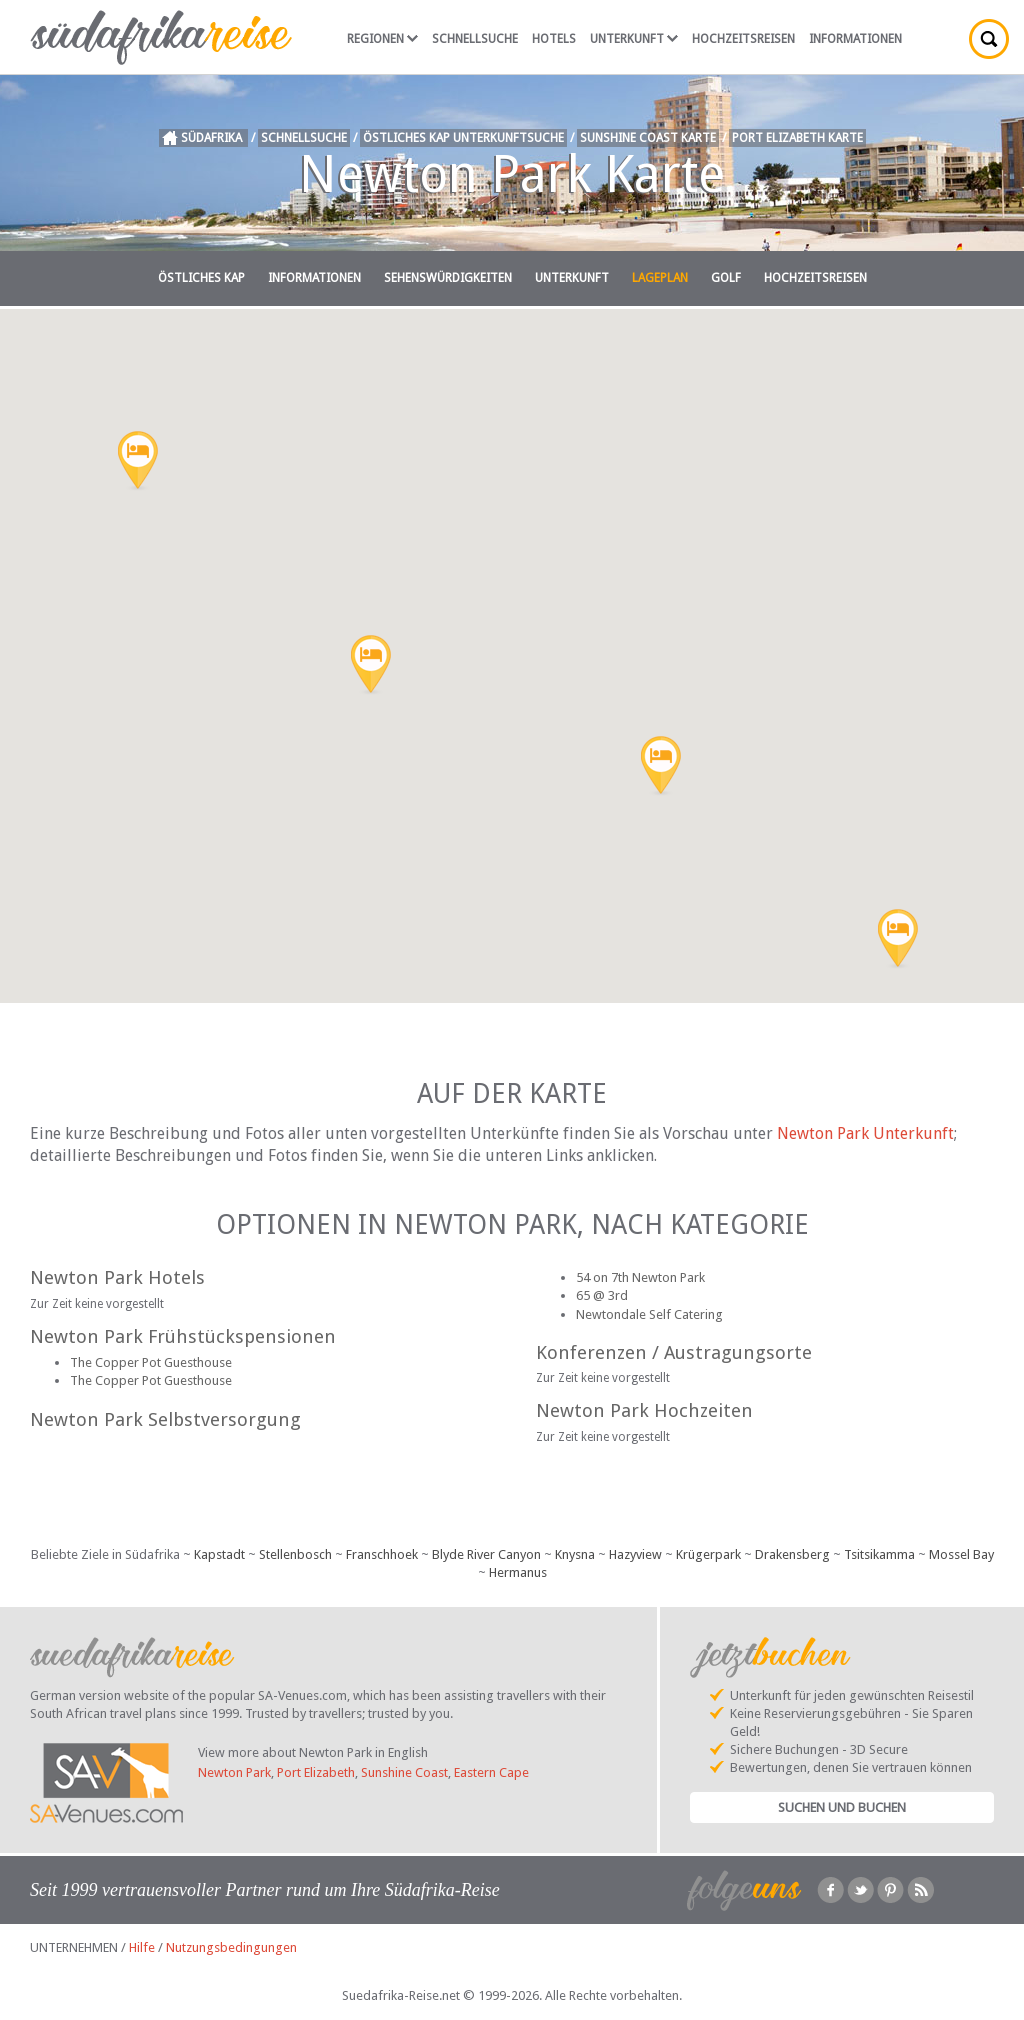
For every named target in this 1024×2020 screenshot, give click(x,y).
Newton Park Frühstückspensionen (183, 1336)
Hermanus (518, 1572)
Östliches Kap (201, 278)
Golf (726, 278)
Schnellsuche (475, 39)
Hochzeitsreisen (743, 39)
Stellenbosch (295, 1554)
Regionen (382, 39)
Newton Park (234, 1772)
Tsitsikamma (879, 1554)
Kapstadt (219, 1554)
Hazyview (635, 1554)
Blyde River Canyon (486, 1554)
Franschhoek (382, 1554)
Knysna (575, 1554)
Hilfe (142, 1947)
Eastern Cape (491, 1772)
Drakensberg (792, 1554)
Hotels (554, 39)
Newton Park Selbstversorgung (165, 1419)
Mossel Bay (961, 1554)
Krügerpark (708, 1554)
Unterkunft (634, 39)
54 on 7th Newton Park (640, 1277)
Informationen (855, 39)
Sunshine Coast (404, 1772)
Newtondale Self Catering (649, 1314)
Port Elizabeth (316, 1772)
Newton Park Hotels (117, 1277)
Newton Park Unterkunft (865, 1133)
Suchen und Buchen (842, 1807)
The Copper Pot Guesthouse (151, 1362)
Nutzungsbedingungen (231, 1947)
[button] (138, 462)
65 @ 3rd (602, 1295)
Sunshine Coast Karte (648, 138)
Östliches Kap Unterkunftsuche (463, 138)
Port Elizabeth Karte (797, 138)
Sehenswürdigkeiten (448, 278)
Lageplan (660, 278)
